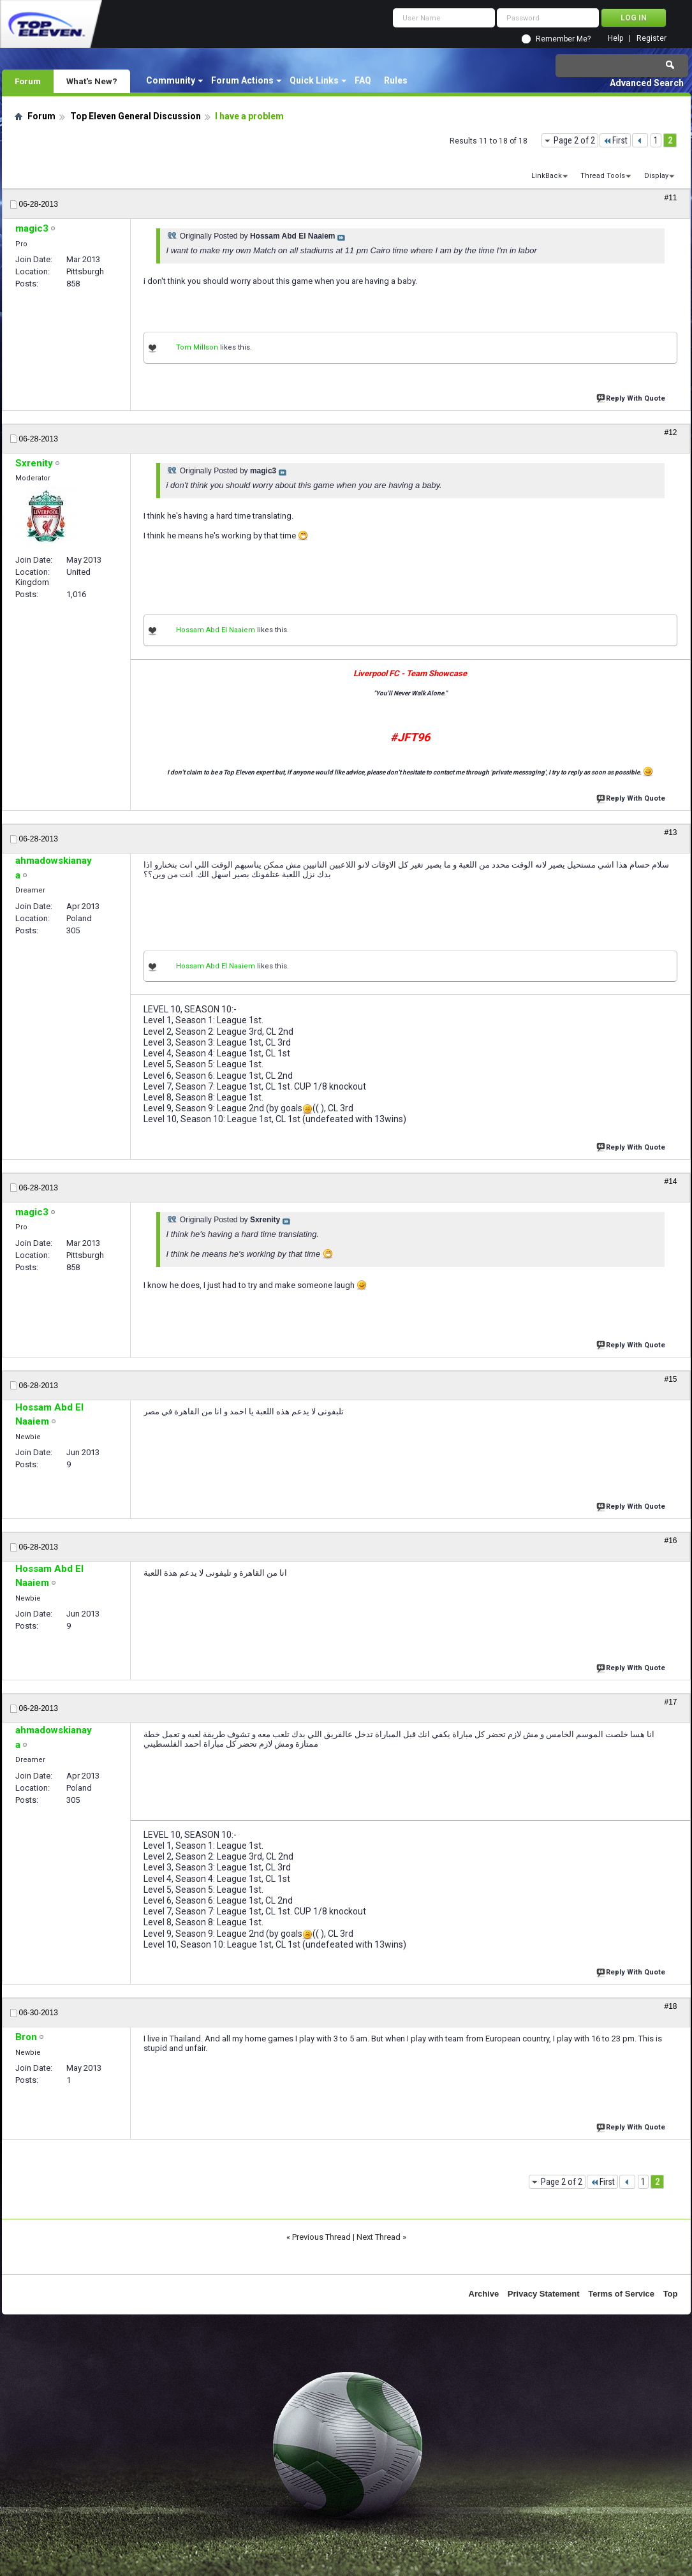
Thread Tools (602, 176)
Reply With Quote (632, 397)
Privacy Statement (544, 2293)
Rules (396, 80)
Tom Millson (197, 347)
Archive (484, 2293)
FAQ (363, 80)
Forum (28, 81)
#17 (670, 1702)
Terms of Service (621, 2293)
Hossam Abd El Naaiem (215, 630)
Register (651, 38)
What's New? (91, 81)
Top (670, 2293)
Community (170, 80)
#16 (670, 1540)
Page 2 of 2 (574, 140)
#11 (670, 197)
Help (615, 38)
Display (656, 176)
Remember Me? (563, 38)
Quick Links (314, 80)
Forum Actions (242, 80)
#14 (670, 1181)
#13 (670, 832)
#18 (670, 2006)
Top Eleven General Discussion (135, 116)
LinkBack (546, 176)
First (615, 140)
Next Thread (379, 2237)
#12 (670, 432)
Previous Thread (321, 2237)
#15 (670, 1379)
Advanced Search (647, 83)
